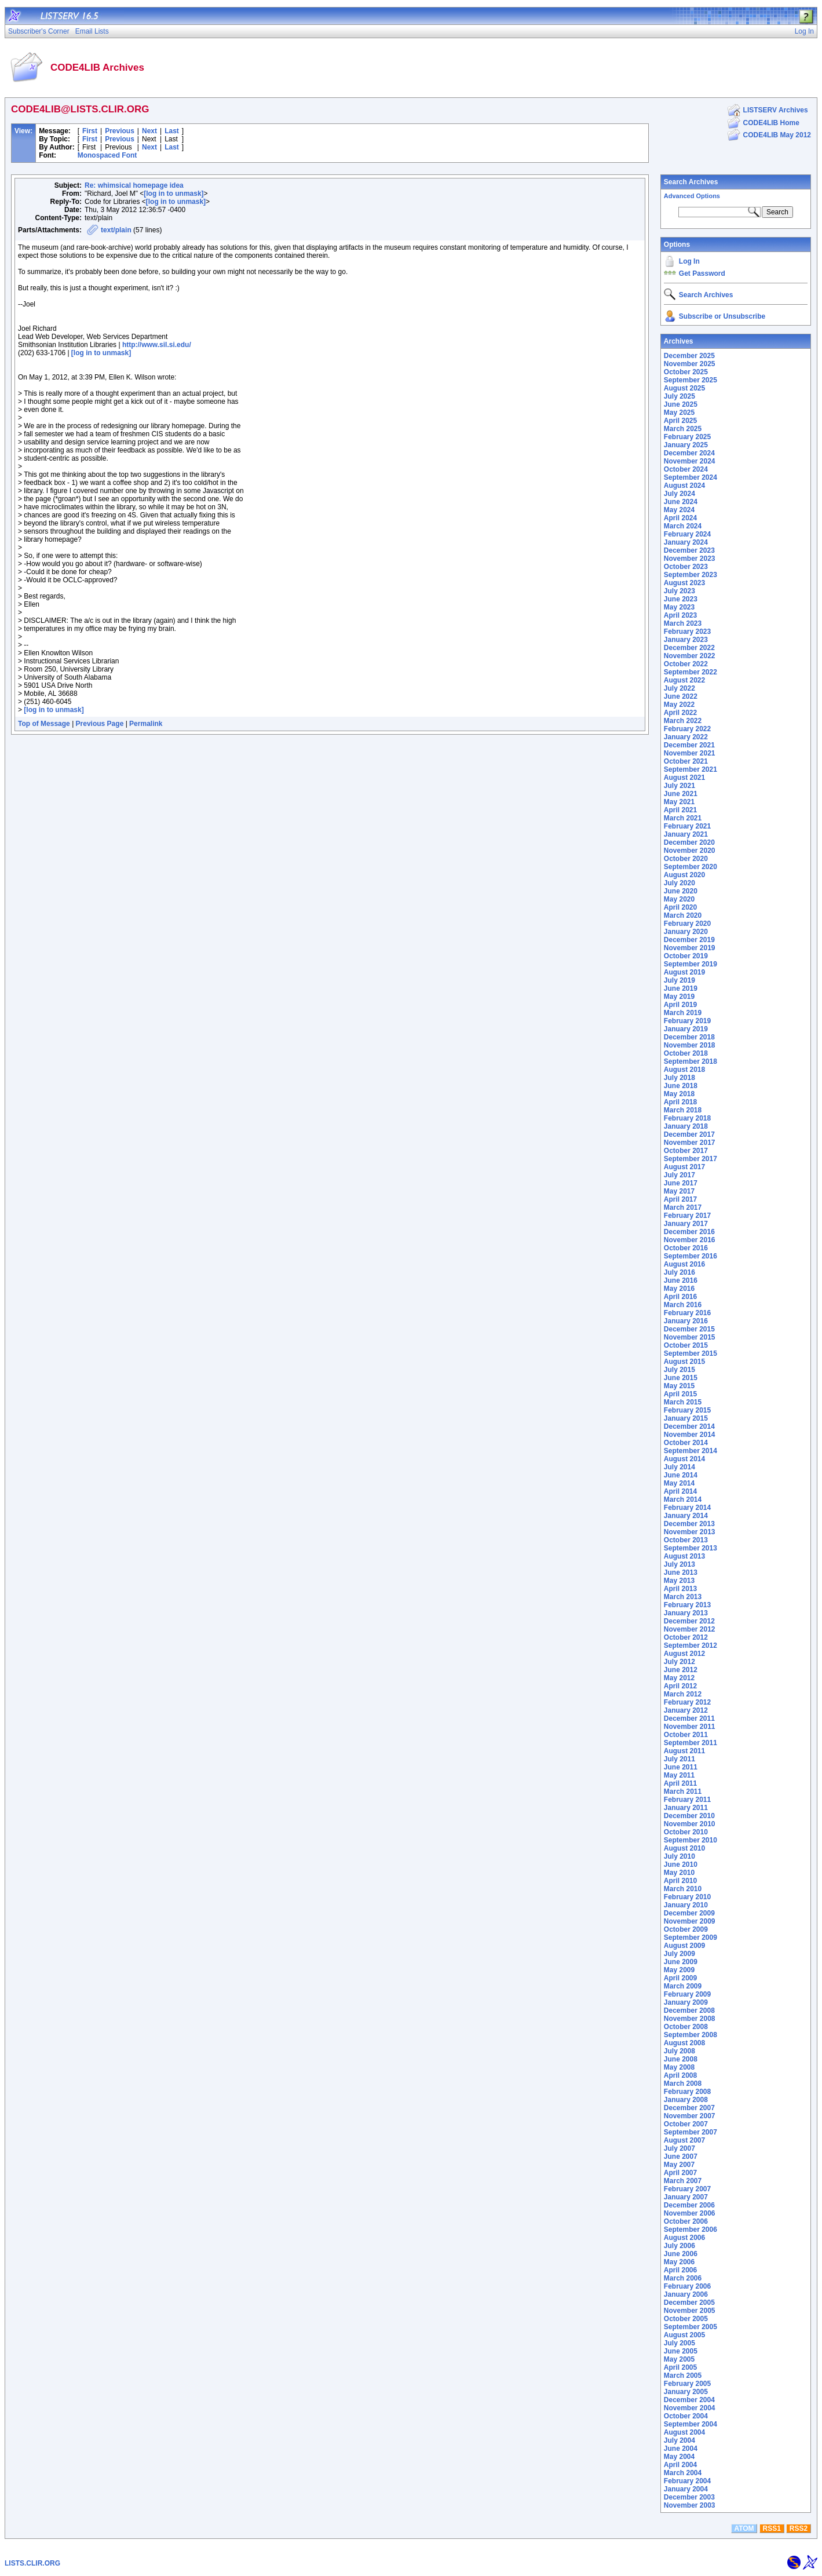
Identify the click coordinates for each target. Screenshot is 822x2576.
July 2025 (679, 396)
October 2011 (686, 1735)
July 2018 (679, 1078)
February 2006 (687, 2286)
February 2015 (687, 1410)
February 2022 (687, 729)
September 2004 (690, 2424)
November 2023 (689, 558)
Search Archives (691, 182)
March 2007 (683, 2181)
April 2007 (680, 2173)
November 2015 (689, 1337)
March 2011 (683, 1791)
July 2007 (679, 2148)
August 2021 (684, 777)
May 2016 (679, 1289)
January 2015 (686, 1418)
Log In (689, 261)
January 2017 (686, 1224)
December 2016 (689, 1232)
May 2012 (679, 1678)
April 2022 (680, 713)
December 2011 (689, 1718)
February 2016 (687, 1313)
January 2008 (686, 2100)
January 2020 (686, 932)
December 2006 (689, 2205)
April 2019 (680, 1005)
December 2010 (689, 1816)
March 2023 (683, 623)
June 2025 (680, 404)
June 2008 (680, 2059)
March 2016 (683, 1305)
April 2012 (680, 1686)
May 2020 (679, 899)
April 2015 (680, 1394)
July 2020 (679, 883)
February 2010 (687, 1897)
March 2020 (683, 915)
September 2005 (690, 2327)
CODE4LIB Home (771, 123)
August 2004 (684, 2432)
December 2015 (689, 1329)
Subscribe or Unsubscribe (722, 316)
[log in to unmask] (173, 193)
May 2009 (679, 1970)
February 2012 (687, 1702)
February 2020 (687, 924)
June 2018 (680, 1086)
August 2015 (684, 1362)
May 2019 (679, 997)
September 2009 (690, 1937)
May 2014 (679, 1483)
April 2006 (680, 2270)
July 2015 (679, 1370)
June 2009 (680, 1962)
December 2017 (689, 1134)
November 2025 (689, 364)
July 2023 (679, 591)
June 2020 (680, 891)
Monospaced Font (107, 155)
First (89, 131)
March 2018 (683, 1110)
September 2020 (690, 867)
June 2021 (680, 794)
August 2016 (684, 1264)
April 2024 (680, 518)
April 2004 (680, 2465)
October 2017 (686, 1151)
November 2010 (689, 1824)
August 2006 (684, 2238)
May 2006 (679, 2262)
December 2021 (689, 745)
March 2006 (683, 2278)
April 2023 (680, 615)
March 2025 (683, 429)
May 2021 (679, 802)
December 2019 (689, 940)
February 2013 (687, 1605)
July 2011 (679, 1759)
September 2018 (690, 1061)
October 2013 (686, 1540)
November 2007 (689, 2116)
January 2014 (686, 1516)
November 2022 (689, 656)
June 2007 (680, 2156)
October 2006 (686, 2221)
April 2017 (680, 1199)
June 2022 (680, 696)
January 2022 (686, 737)
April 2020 (680, 907)
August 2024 (684, 485)
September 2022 (690, 672)
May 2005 (679, 2359)
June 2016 (680, 1280)
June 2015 (680, 1378)
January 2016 (686, 1321)
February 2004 (687, 2481)
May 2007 (679, 2165)
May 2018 (679, 1094)
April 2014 (680, 1491)
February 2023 (687, 631)
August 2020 (684, 875)
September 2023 (690, 575)
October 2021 (686, 761)
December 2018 (689, 1037)
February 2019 (687, 1021)
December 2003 (689, 2497)
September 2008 (690, 2035)
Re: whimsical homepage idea (134, 185)
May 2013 (679, 1581)
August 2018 (684, 1070)
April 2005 (680, 2367)
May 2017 (679, 1191)
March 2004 (683, 2473)
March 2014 (683, 1499)
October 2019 (686, 956)
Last (172, 131)
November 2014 (689, 1435)
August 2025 (684, 388)
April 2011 (680, 1783)
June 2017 (680, 1183)
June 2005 (680, 2351)
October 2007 (686, 2124)
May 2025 (679, 412)
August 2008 (684, 2043)
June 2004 (680, 2448)
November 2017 (689, 1143)
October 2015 (686, 1345)
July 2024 (679, 494)
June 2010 (680, 1864)
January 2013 (686, 1613)
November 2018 (689, 1045)
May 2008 (679, 2067)
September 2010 (690, 1840)
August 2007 (684, 2140)
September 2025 (690, 380)
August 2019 (684, 972)
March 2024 (683, 526)
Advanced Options (692, 195)
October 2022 (686, 664)
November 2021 (689, 753)
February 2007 (687, 2189)
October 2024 (686, 469)
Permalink (145, 724)
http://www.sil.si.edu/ (156, 345)
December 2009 (689, 1913)
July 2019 (679, 980)
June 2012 (680, 1670)
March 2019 (683, 1013)
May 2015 (679, 1386)
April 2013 (680, 1589)
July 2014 (679, 1467)
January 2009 (686, 2002)
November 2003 (689, 2505)
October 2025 (686, 372)
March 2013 (683, 1597)
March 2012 (683, 1694)
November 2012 (689, 1629)
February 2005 (687, 2384)
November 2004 (689, 2408)
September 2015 (690, 1353)
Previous (119, 131)
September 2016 (690, 1256)
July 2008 (679, 2051)
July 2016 (679, 1272)
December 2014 (689, 1426)
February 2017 (687, 1216)
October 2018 (686, 1053)
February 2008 (687, 2092)
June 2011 (680, 1767)
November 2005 (689, 2311)
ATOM (744, 2528)
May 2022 (679, 704)
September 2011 (690, 1743)
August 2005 (684, 2335)
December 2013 (689, 1524)
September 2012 (690, 1645)
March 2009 (683, 1986)
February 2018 (687, 1118)
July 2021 (679, 786)
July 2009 (679, 1954)
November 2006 (689, 2213)
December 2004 (689, 2400)
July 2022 (679, 688)
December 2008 (689, 2010)
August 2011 (684, 1751)
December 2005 (689, 2302)
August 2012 (684, 1654)
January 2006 (686, 2294)
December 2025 (689, 356)
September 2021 (690, 769)
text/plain (116, 230)
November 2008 (689, 2019)
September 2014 (690, 1451)
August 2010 (684, 1848)
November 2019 (689, 948)
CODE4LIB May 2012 (777, 135)
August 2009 (684, 1946)
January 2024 (686, 542)
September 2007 (690, 2132)
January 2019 (686, 1029)
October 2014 (686, 1443)
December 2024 (689, 453)
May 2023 (679, 607)
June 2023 (680, 599)
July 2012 (679, 1662)
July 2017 (679, 1175)
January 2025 (686, 445)
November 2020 (689, 850)
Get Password (702, 273)
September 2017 (690, 1159)
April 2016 (680, 1297)
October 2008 (686, 2027)
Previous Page (100, 724)
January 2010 (686, 1905)
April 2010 (680, 1881)
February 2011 (687, 1800)
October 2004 (686, 2416)
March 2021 (683, 818)
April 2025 (680, 421)
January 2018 (686, 1126)
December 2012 (689, 1621)
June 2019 (680, 988)
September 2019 (690, 964)
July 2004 (679, 2440)
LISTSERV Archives (775, 110)
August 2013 (684, 1556)
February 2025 (687, 437)
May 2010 (679, 1873)
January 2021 (686, 834)
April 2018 (680, 1102)
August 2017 (684, 1167)
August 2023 (684, 583)
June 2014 (680, 1475)
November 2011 (689, 1727)
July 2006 (679, 2246)
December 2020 (689, 842)
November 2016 (689, 1240)
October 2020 (686, 859)
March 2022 (683, 721)
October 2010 (686, 1832)
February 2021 (687, 826)
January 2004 (686, 2489)
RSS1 (772, 2528)
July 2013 (679, 1564)
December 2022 (689, 648)
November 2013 (689, 1532)
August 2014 (684, 1459)
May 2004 (679, 2457)
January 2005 (686, 2392)
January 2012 (686, 1710)
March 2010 (683, 1889)
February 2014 (687, 1508)
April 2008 (680, 2075)
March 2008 (683, 2083)
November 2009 (689, 1921)
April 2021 (680, 810)
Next (149, 131)
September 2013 (690, 1548)
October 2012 (686, 1637)
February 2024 (687, 534)
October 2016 (686, 1248)
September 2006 (690, 2229)
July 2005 (679, 2343)
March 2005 (683, 2375)
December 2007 (689, 2108)
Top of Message (44, 724)
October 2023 (686, 567)
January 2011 (686, 1808)
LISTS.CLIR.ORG (32, 2563)
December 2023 (689, 550)
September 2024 (690, 477)
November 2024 (689, 461)
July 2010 (679, 1856)
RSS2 (799, 2528)
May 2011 (679, 1775)
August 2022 (684, 680)
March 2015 (683, 1402)
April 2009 (680, 1978)
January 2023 (686, 640)
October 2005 (686, 2319)
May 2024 (679, 510)
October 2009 (686, 1929)
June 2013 (680, 1572)
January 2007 (686, 2197)
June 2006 (680, 2254)
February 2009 (687, 1994)
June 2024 (680, 502)
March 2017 (683, 1207)
